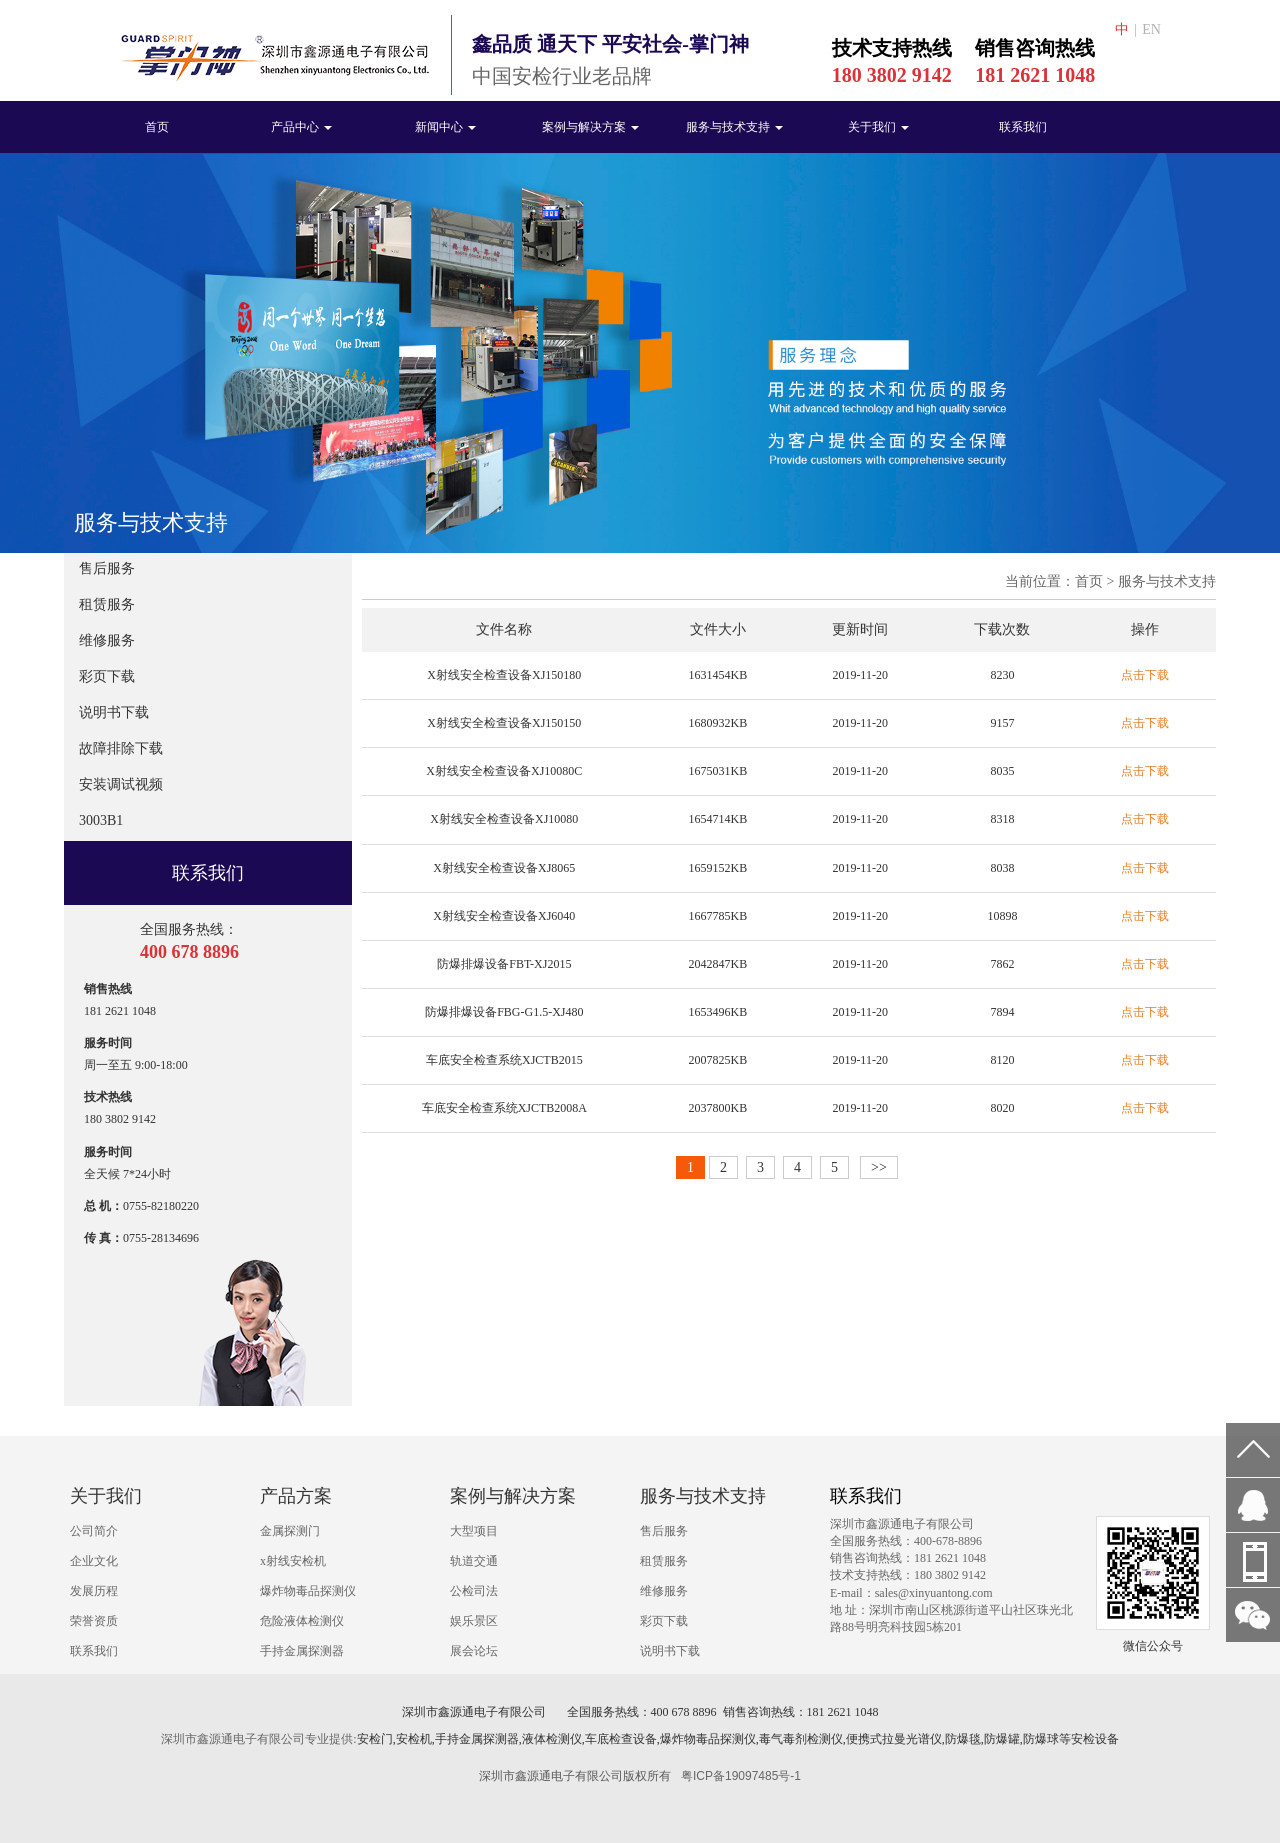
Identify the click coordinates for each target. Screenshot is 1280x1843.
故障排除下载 (121, 748)
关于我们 (878, 127)
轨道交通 (474, 1561)
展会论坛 (474, 1651)
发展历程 (94, 1591)
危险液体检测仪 (302, 1621)
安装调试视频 (121, 784)
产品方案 (296, 1496)
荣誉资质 (94, 1621)
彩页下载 (107, 676)
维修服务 (107, 640)
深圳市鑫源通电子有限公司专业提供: (258, 1739)
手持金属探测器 (302, 1651)
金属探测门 (290, 1531)
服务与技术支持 (734, 127)
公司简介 (94, 1531)
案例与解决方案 (590, 127)
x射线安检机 (293, 1561)
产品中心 (301, 127)
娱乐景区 (474, 1621)
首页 (157, 127)
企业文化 (94, 1561)
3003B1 (101, 820)
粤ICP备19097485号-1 (741, 1776)
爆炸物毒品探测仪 (308, 1591)
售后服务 (107, 568)
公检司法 (474, 1591)
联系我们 (1023, 127)
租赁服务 (107, 604)
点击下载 (1145, 675)
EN (1151, 29)
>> (879, 1167)
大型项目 (474, 1531)
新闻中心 (445, 127)
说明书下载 (114, 712)
